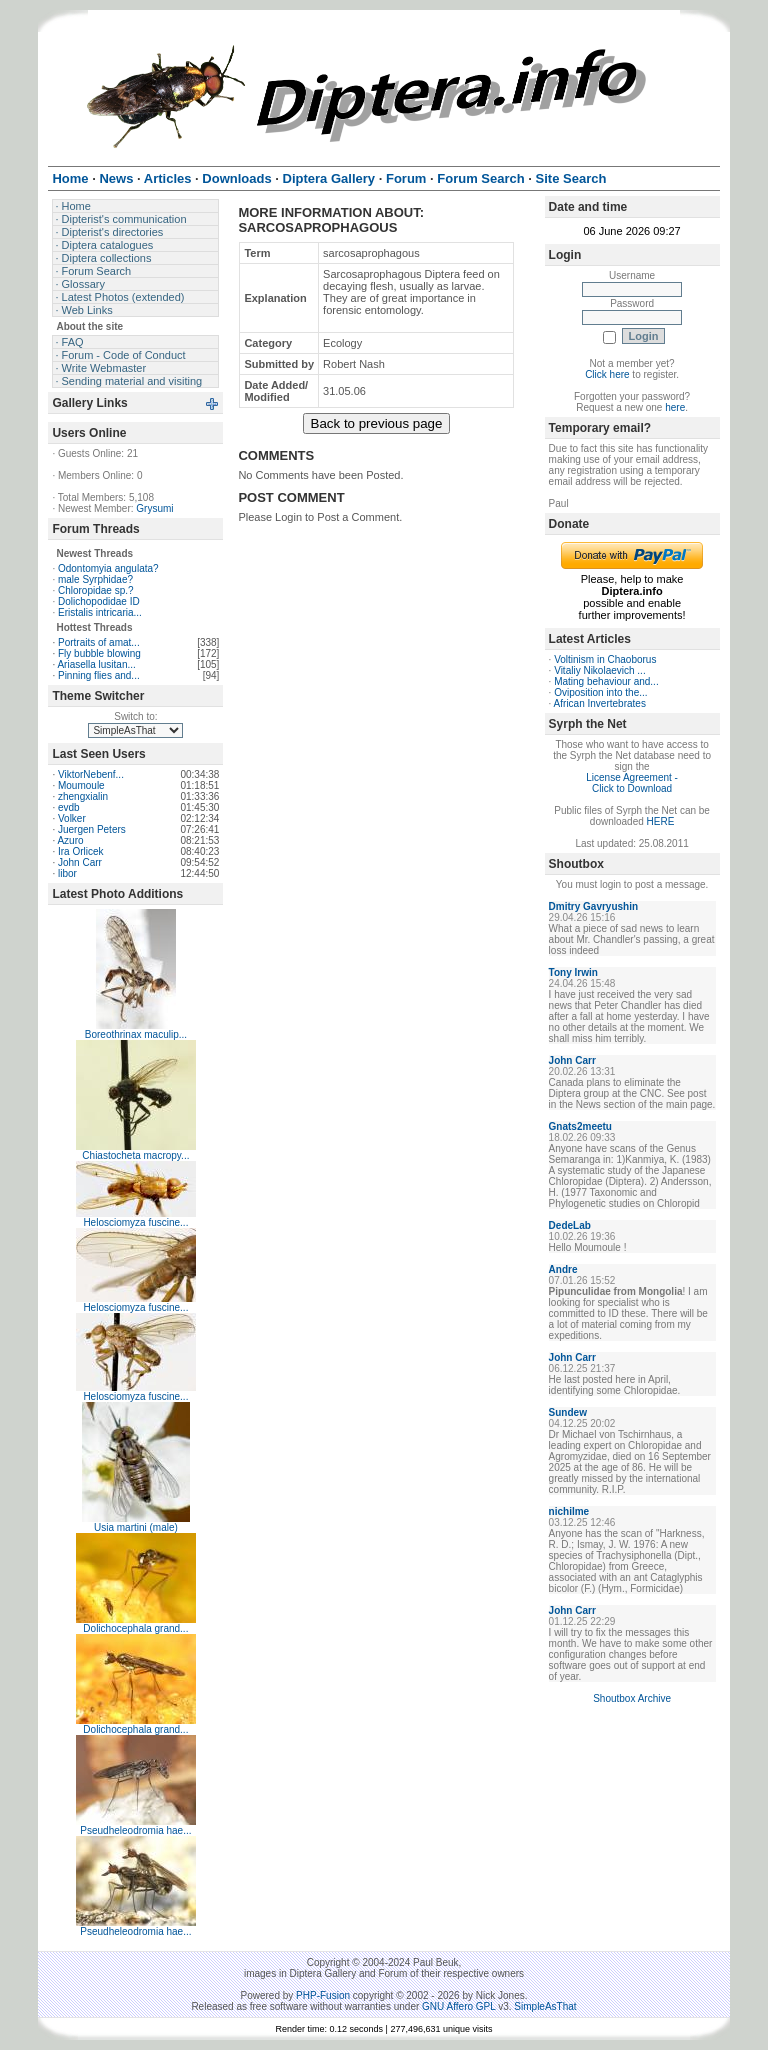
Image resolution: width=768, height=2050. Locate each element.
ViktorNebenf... (91, 774)
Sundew (568, 1412)
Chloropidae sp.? (96, 590)
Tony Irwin (573, 972)
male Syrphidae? (95, 579)
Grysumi (154, 508)
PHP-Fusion (323, 1995)
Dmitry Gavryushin (593, 906)
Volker (72, 818)
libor (67, 873)
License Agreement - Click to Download (632, 783)
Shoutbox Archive (632, 1698)
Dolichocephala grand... (135, 1628)
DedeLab (570, 1225)
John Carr (80, 862)
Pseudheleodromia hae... (135, 1830)
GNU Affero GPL (458, 2006)
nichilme (569, 1511)
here (675, 407)
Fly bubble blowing (99, 653)
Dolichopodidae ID (99, 601)
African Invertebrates (600, 703)
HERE (661, 821)
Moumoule (81, 785)
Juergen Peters (92, 829)
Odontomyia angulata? (108, 568)
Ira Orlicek (81, 851)
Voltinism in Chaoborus (605, 659)
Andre (563, 1269)
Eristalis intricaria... (100, 612)
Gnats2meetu (580, 1126)
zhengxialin (83, 796)
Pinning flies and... (99, 675)
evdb (69, 807)
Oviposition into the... (600, 692)
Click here (607, 374)
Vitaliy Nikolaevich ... (600, 670)
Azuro (70, 840)
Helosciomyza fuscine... (135, 1222)
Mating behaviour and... (606, 681)
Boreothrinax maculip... (136, 1034)
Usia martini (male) (136, 1527)
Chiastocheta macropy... (135, 1155)
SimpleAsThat (545, 2006)
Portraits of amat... (99, 642)
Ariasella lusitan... (96, 664)
